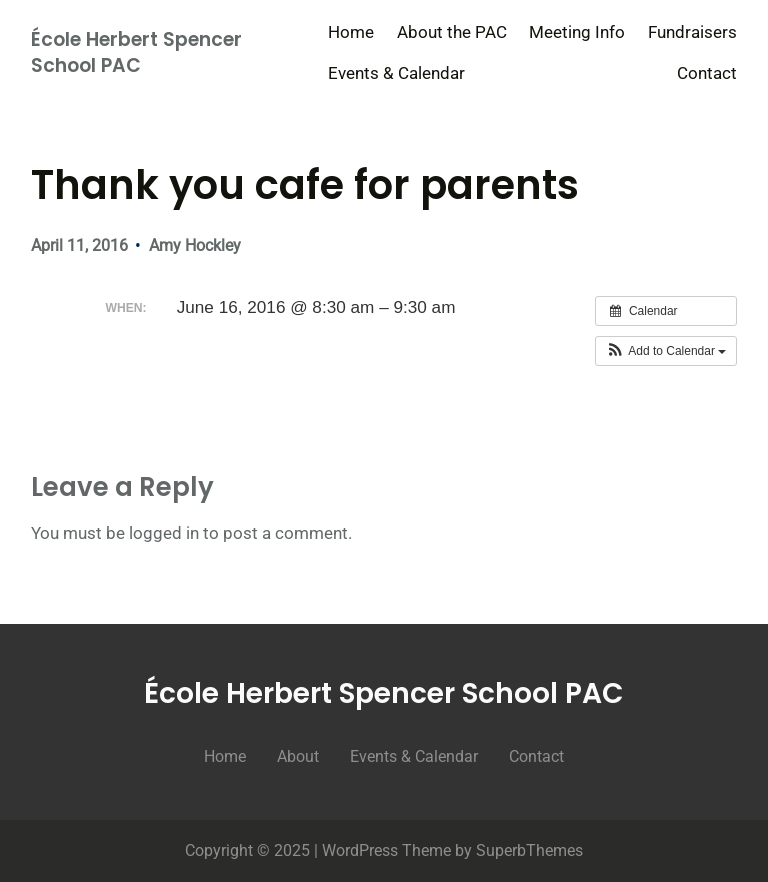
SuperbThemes (529, 850)
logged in (164, 533)
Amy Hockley (195, 245)
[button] (666, 351)
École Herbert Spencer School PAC (136, 53)
